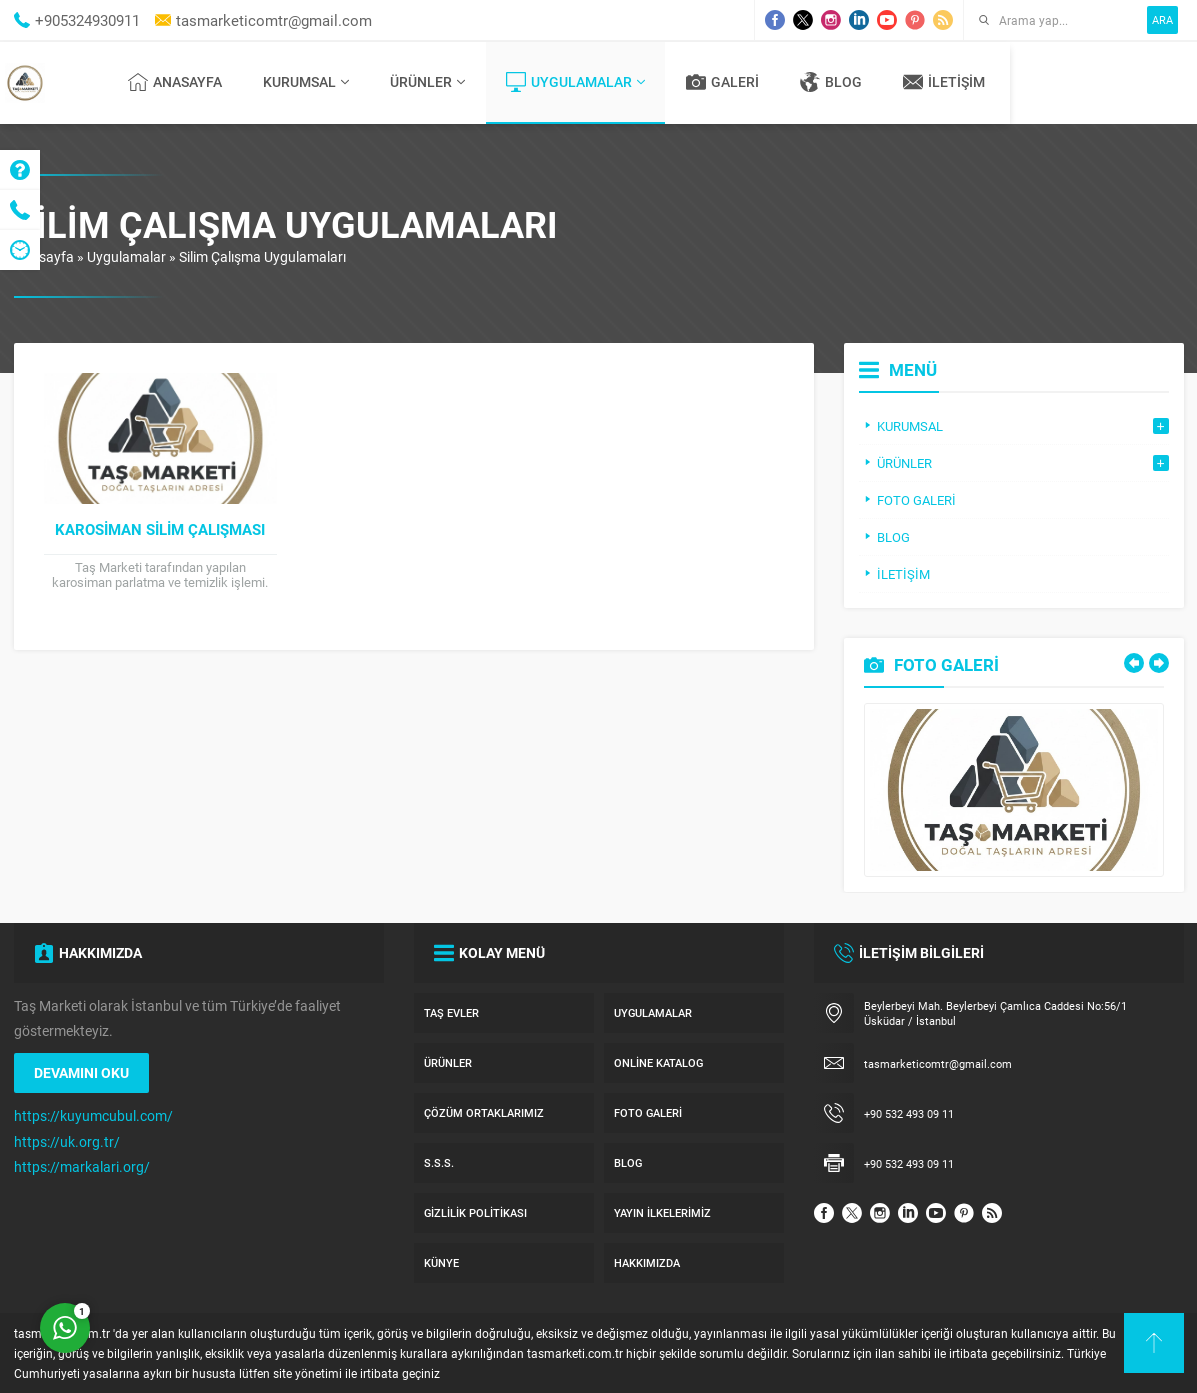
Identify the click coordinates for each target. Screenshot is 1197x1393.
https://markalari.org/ (82, 1166)
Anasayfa (44, 256)
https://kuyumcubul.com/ (93, 1115)
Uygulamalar (126, 256)
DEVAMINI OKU (81, 1072)
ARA (1162, 19)
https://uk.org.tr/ (67, 1141)
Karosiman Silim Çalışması (160, 529)
